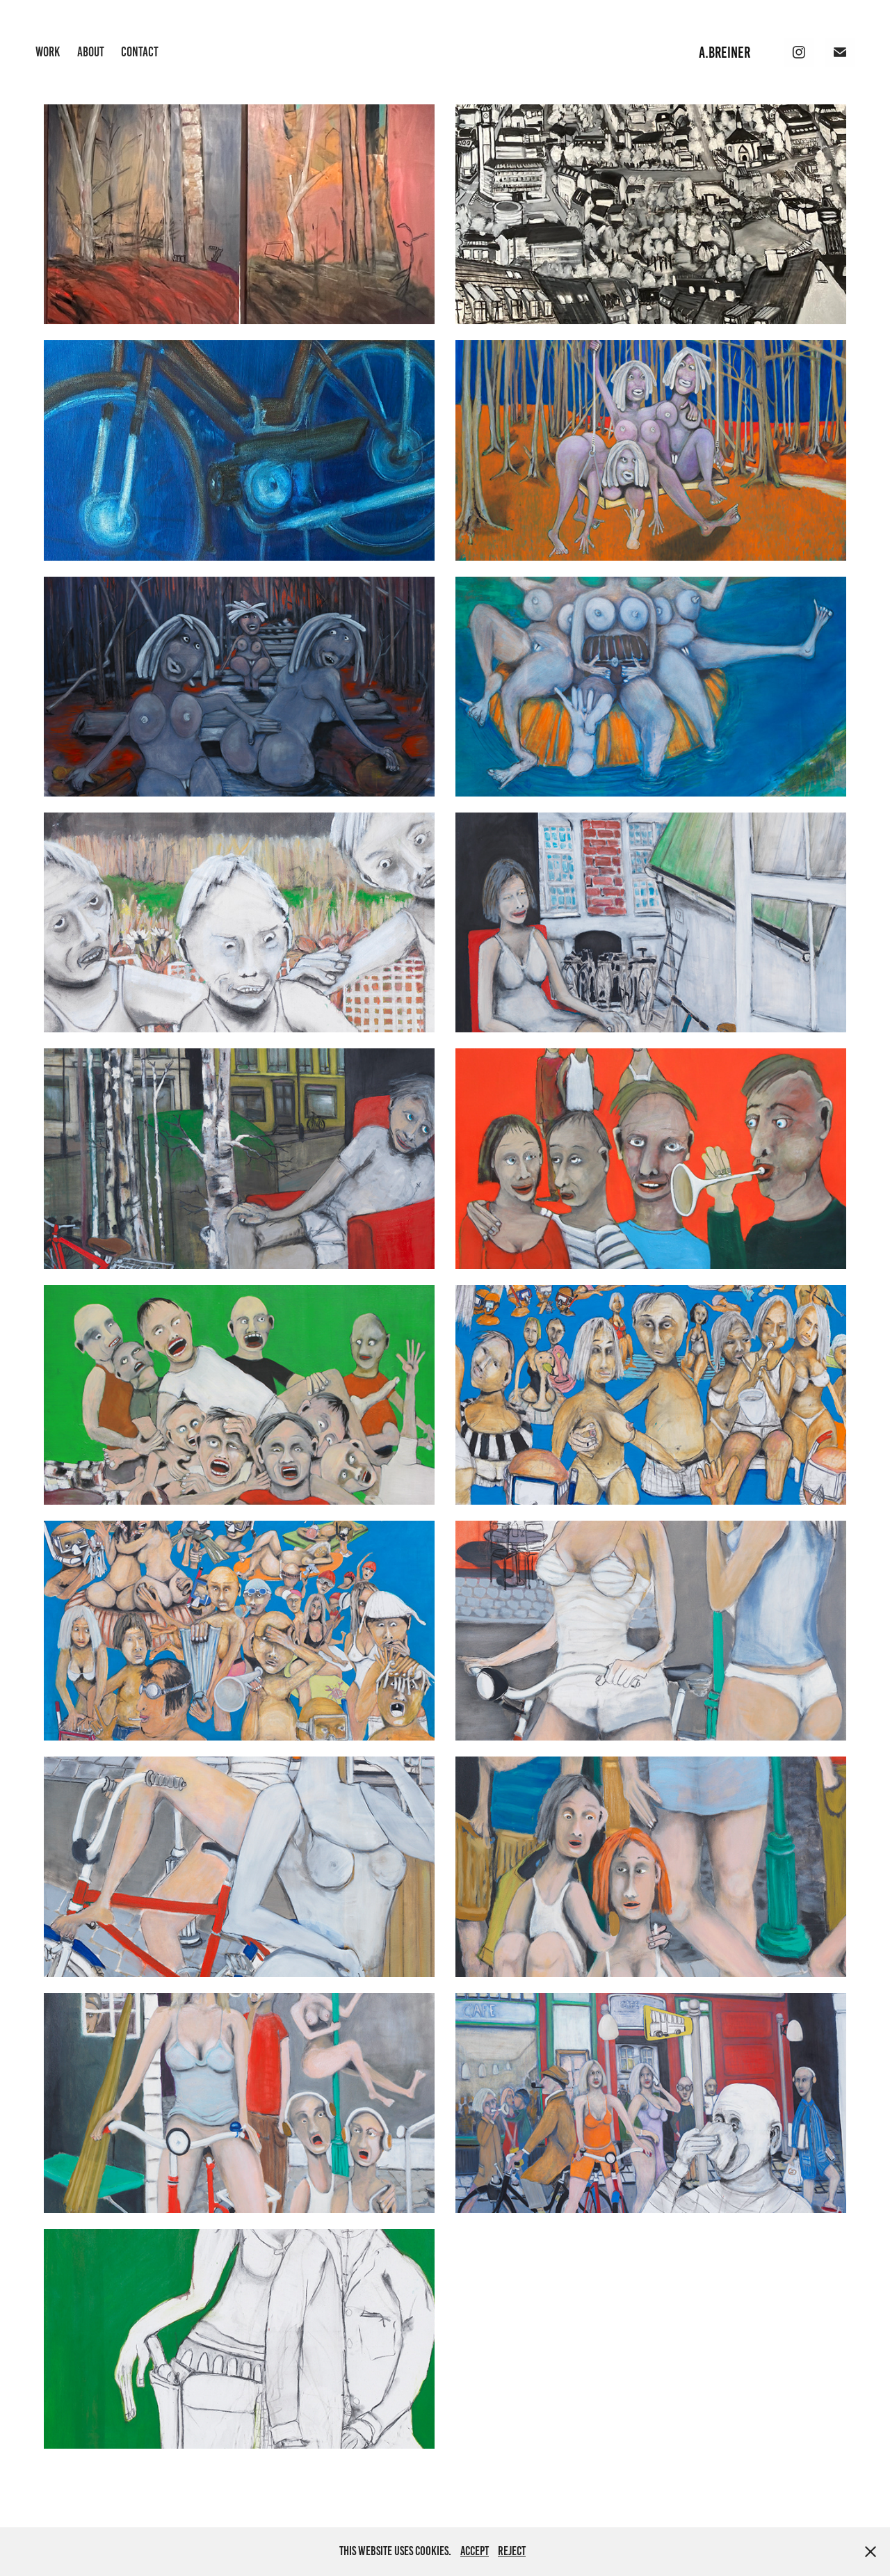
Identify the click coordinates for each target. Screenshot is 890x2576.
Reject (512, 2551)
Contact (140, 52)
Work (47, 52)
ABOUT (90, 52)
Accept (474, 2551)
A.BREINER (724, 53)
